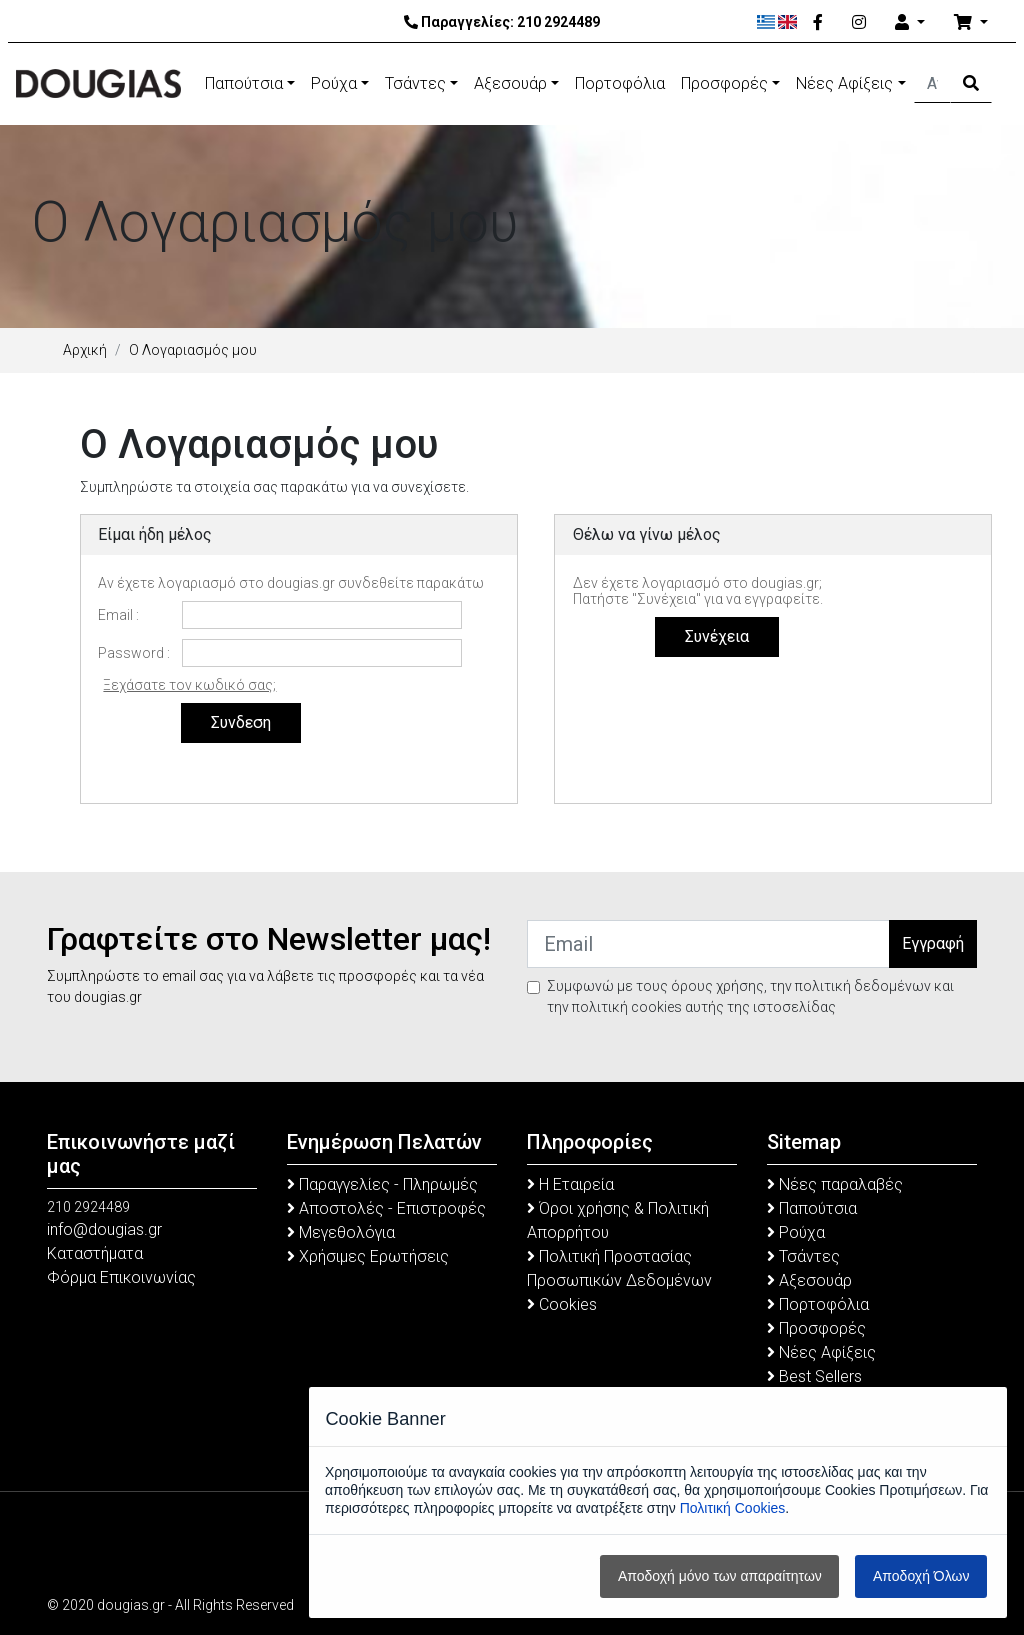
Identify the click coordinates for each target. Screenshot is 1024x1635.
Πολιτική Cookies (733, 1508)
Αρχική (85, 350)
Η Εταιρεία (570, 1184)
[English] (787, 22)
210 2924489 (558, 22)
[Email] (708, 944)
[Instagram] (859, 23)
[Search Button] (971, 84)
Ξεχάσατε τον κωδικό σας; (189, 685)
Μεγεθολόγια (341, 1232)
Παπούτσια (244, 83)
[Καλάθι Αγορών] (971, 23)
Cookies (562, 1304)
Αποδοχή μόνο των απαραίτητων (720, 1576)
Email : (118, 615)
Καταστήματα (95, 1253)
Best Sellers (814, 1376)
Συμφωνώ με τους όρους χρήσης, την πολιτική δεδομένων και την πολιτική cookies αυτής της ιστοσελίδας (750, 996)
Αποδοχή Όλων (921, 1576)
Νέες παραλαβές (835, 1184)
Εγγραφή (933, 943)
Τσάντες (415, 83)
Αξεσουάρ (510, 83)
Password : (134, 653)
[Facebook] (818, 23)
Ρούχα (334, 83)
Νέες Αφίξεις (844, 83)
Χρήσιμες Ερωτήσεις (368, 1256)
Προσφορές (724, 83)
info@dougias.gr (104, 1229)
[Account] (910, 23)
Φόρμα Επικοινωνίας (121, 1277)
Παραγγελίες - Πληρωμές (382, 1184)
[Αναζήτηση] (932, 84)
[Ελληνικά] (766, 22)
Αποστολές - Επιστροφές (386, 1208)
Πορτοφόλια (620, 83)
